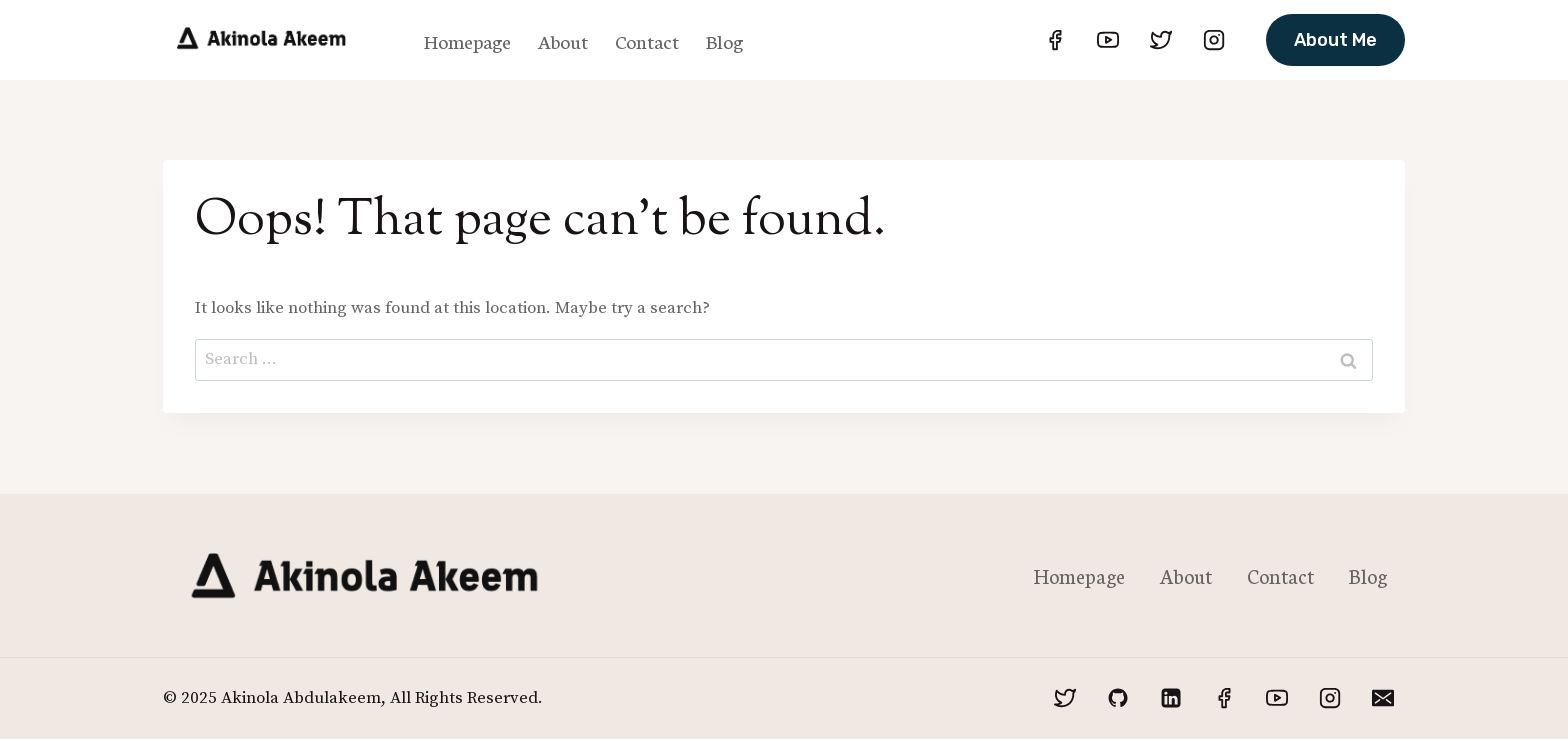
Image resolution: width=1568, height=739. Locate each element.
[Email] (1383, 698)
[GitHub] (1118, 698)
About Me (1335, 40)
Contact (647, 40)
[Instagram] (1214, 40)
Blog (724, 40)
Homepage (467, 40)
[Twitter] (1161, 40)
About (563, 40)
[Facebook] (1055, 40)
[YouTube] (1108, 40)
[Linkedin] (1171, 698)
